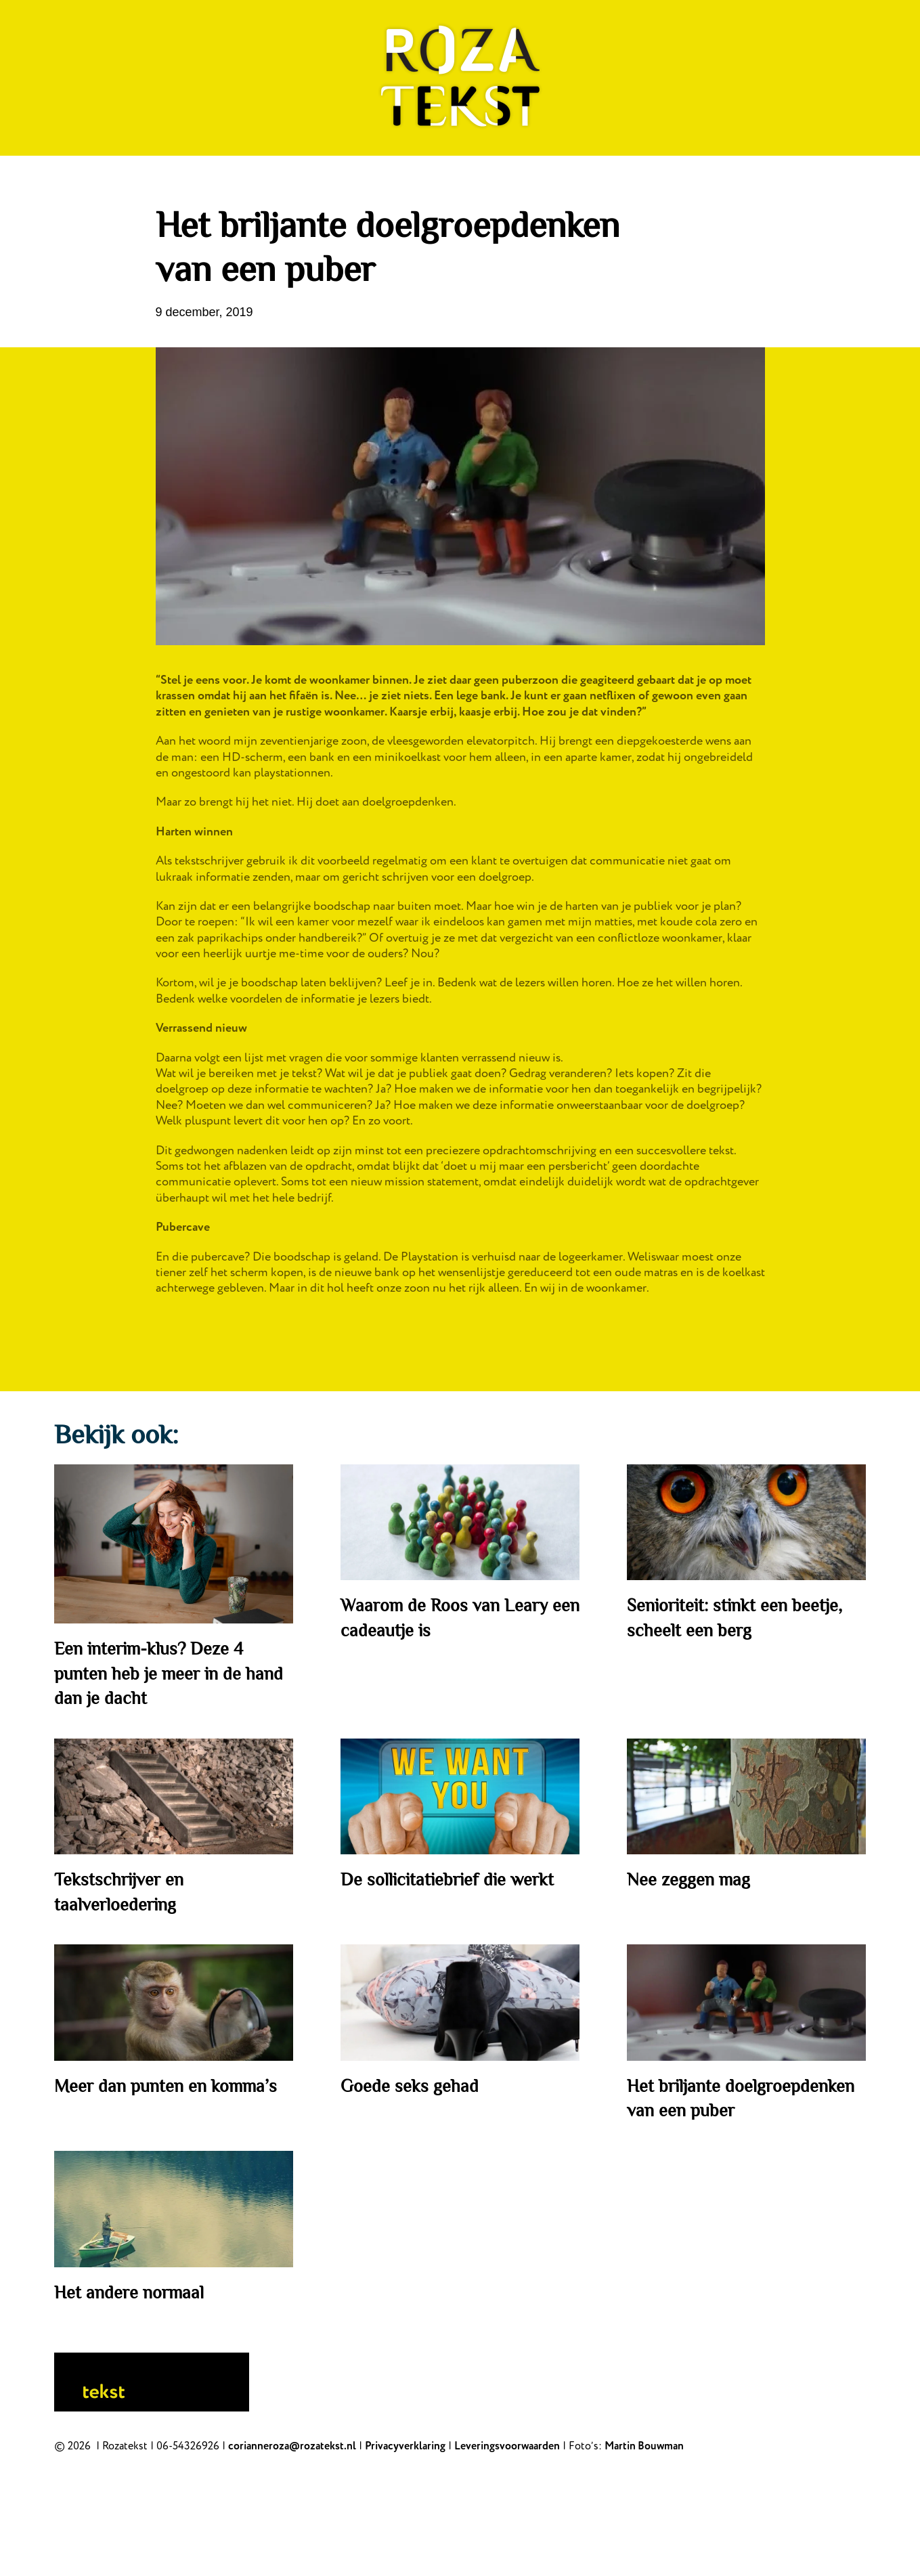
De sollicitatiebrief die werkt (447, 1880)
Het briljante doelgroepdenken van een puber (740, 2098)
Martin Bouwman (644, 2446)
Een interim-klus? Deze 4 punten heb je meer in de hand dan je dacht (168, 1673)
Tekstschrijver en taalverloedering (118, 1892)
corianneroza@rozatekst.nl (292, 2446)
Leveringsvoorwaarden (507, 2446)
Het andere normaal (129, 2292)
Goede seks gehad (410, 2086)
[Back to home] (460, 77)
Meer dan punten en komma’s (165, 2086)
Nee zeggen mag (688, 1880)
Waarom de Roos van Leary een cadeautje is (460, 1618)
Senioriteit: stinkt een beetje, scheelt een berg (734, 1618)
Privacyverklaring (405, 2446)
